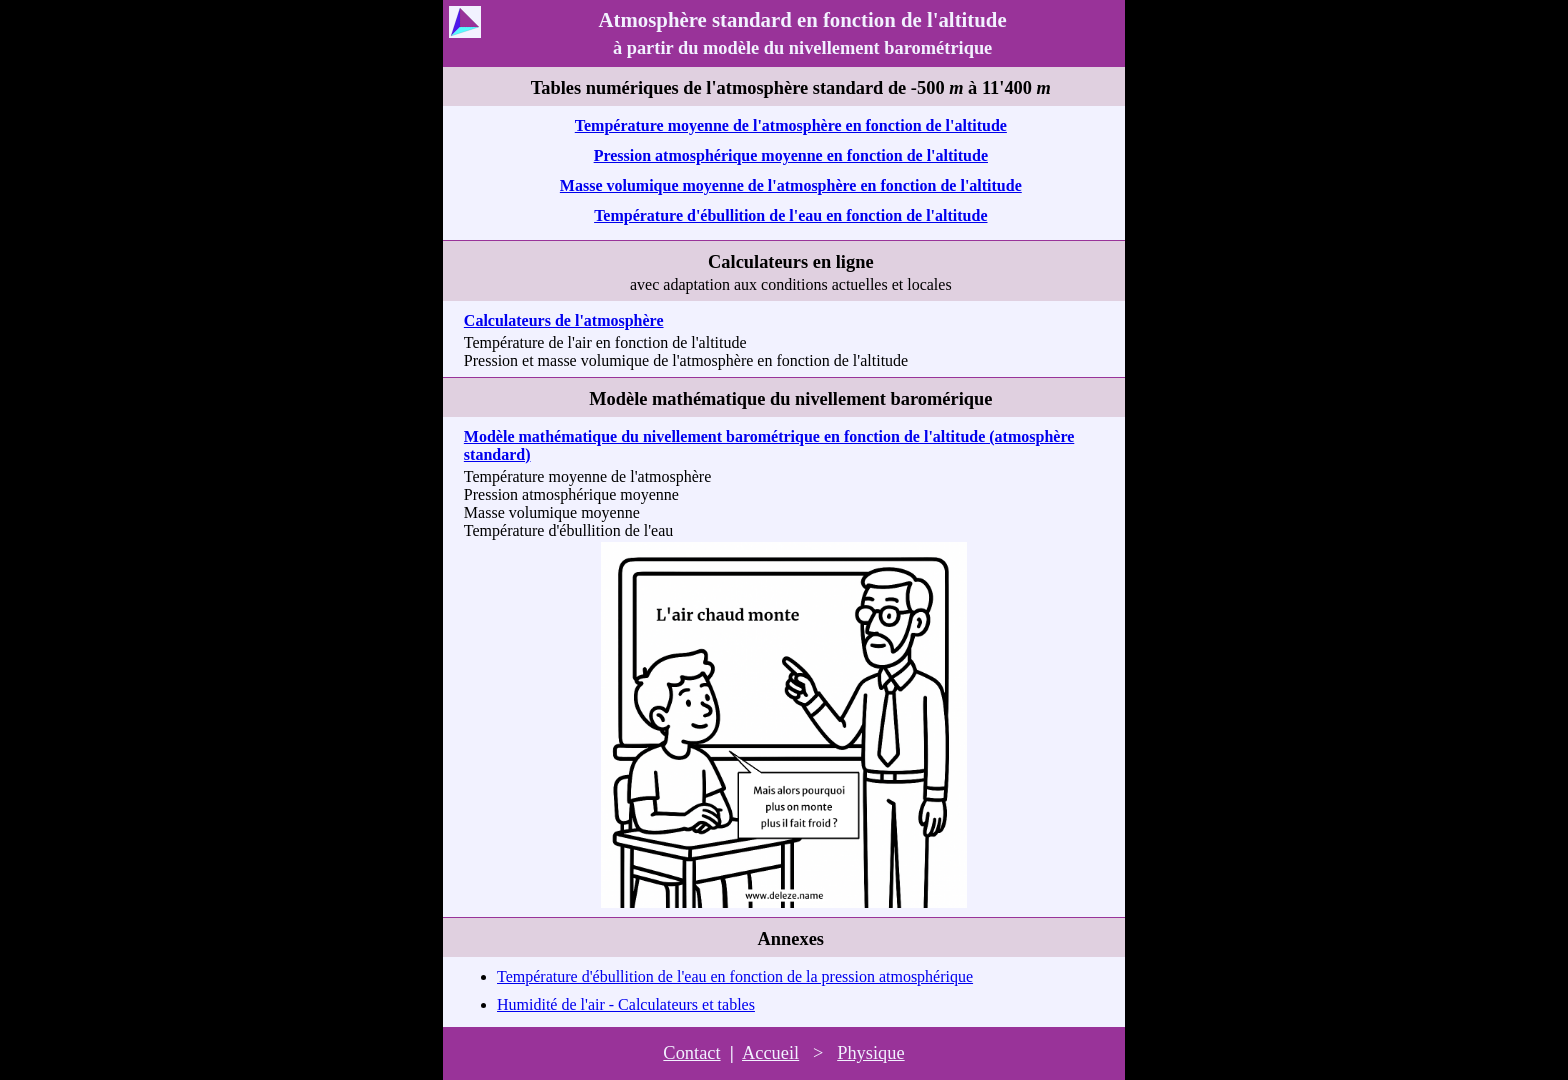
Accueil (770, 1053)
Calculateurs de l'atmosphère (564, 320)
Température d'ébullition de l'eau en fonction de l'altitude (790, 215)
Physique (870, 1053)
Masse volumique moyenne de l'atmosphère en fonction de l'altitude (791, 185)
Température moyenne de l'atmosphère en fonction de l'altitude (791, 125)
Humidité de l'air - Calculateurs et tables (626, 1004)
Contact (691, 1053)
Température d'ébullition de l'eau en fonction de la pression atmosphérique (735, 976)
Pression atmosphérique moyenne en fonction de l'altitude (791, 155)
